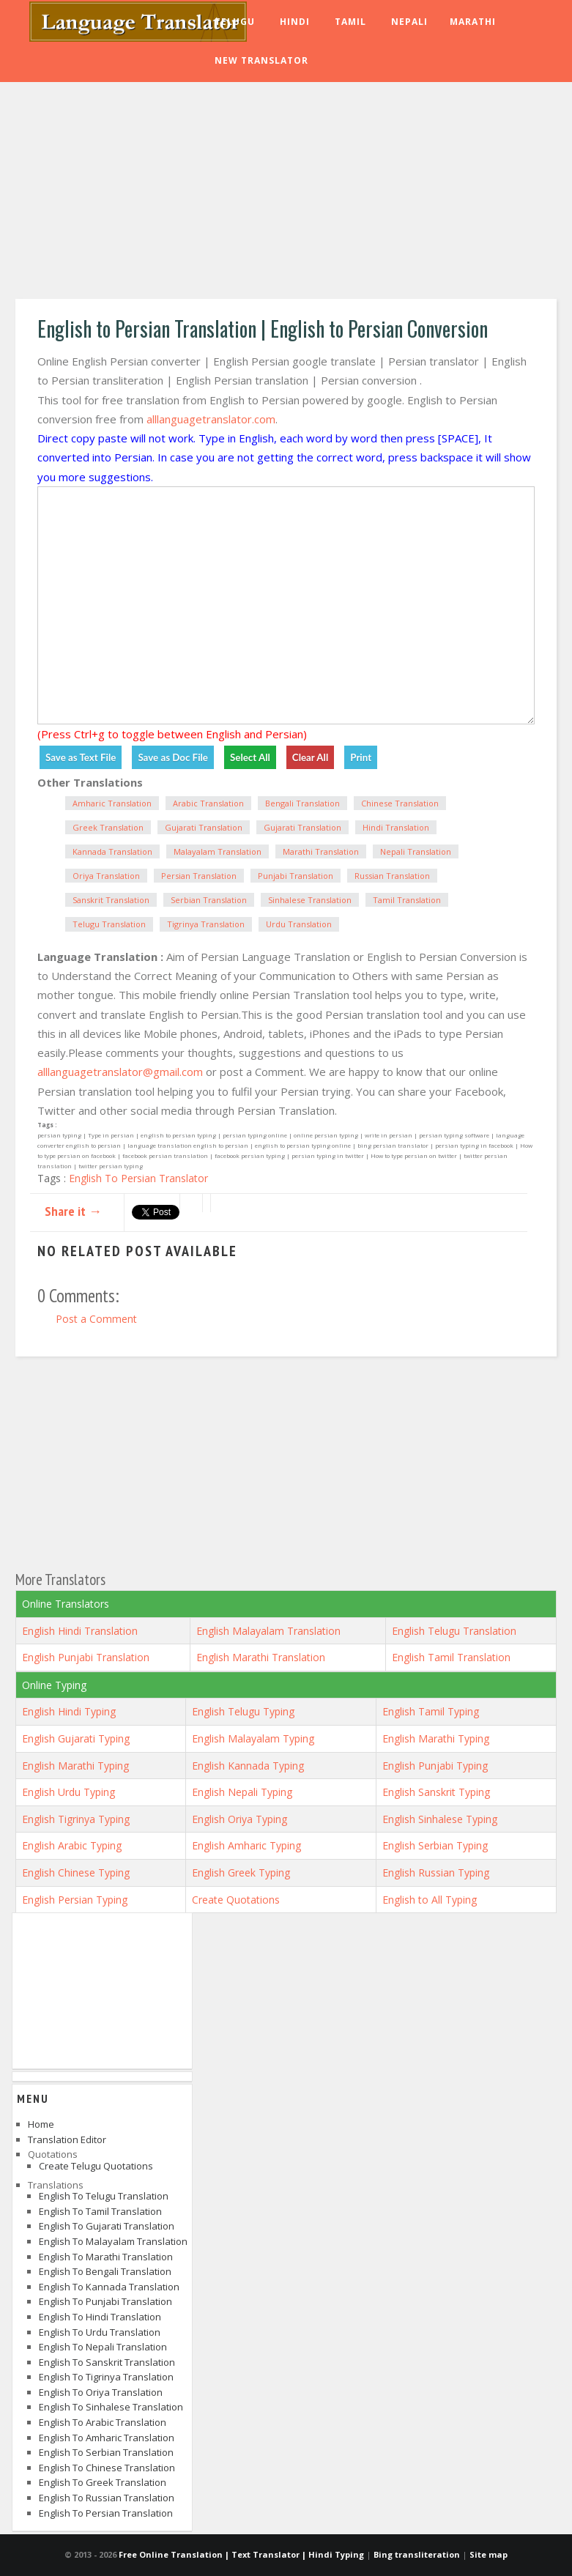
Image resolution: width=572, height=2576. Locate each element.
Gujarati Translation (203, 827)
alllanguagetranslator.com (210, 419)
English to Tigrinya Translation (106, 2376)
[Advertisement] (286, 192)
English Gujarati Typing (76, 1738)
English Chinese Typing (76, 1872)
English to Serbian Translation (106, 2452)
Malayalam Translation (217, 851)
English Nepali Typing (242, 1792)
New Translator (261, 60)
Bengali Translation (302, 803)
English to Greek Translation (102, 2482)
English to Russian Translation (106, 2497)
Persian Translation (199, 875)
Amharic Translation (112, 803)
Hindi (295, 21)
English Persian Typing (74, 1900)
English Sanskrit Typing (436, 1792)
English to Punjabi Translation (105, 2301)
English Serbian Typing (435, 1845)
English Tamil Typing (430, 1711)
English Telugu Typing (243, 1711)
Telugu (235, 21)
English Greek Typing (241, 1872)
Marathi (473, 21)
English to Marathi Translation (106, 2256)
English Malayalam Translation (268, 1631)
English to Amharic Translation (106, 2437)
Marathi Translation (321, 851)
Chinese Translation (400, 803)
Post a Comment (96, 1319)
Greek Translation (108, 827)
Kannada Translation (112, 851)
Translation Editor (67, 2139)
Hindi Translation (396, 827)
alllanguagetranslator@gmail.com (120, 1071)
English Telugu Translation (454, 1631)
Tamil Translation (407, 899)
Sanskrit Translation (111, 899)
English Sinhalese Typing (439, 1819)
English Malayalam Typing (253, 1738)
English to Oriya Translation (101, 2392)
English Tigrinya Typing (76, 1819)
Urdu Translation (299, 923)
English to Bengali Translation (105, 2271)
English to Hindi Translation (100, 2316)
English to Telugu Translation (103, 2195)
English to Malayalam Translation (113, 2241)
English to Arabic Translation (102, 2422)
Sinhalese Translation (310, 899)
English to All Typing (429, 1900)
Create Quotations (236, 1900)
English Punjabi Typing (435, 1766)
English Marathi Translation (260, 1657)
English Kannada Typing (248, 1766)
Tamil (350, 21)
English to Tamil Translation (100, 2211)
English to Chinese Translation (107, 2467)
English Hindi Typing (69, 1711)
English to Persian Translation (106, 2513)
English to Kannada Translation (109, 2286)
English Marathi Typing (435, 1738)
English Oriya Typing (239, 1819)
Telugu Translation (109, 923)
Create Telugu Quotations (96, 2165)
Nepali (409, 21)
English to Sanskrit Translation (107, 2362)
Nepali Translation (415, 851)
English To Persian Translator (138, 1178)
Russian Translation (392, 875)
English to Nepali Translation (103, 2346)
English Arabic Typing (72, 1845)
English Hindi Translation (80, 1631)
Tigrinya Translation (206, 923)
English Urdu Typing (68, 1792)
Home (41, 2124)
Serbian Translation (209, 899)
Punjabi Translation (295, 875)
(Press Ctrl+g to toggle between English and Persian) (172, 734)
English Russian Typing (435, 1872)
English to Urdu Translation (99, 2332)
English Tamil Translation (451, 1657)
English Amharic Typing (246, 1845)
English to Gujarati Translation (106, 2225)
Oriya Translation (106, 875)
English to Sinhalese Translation (111, 2406)
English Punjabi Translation (85, 1657)
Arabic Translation (208, 803)
